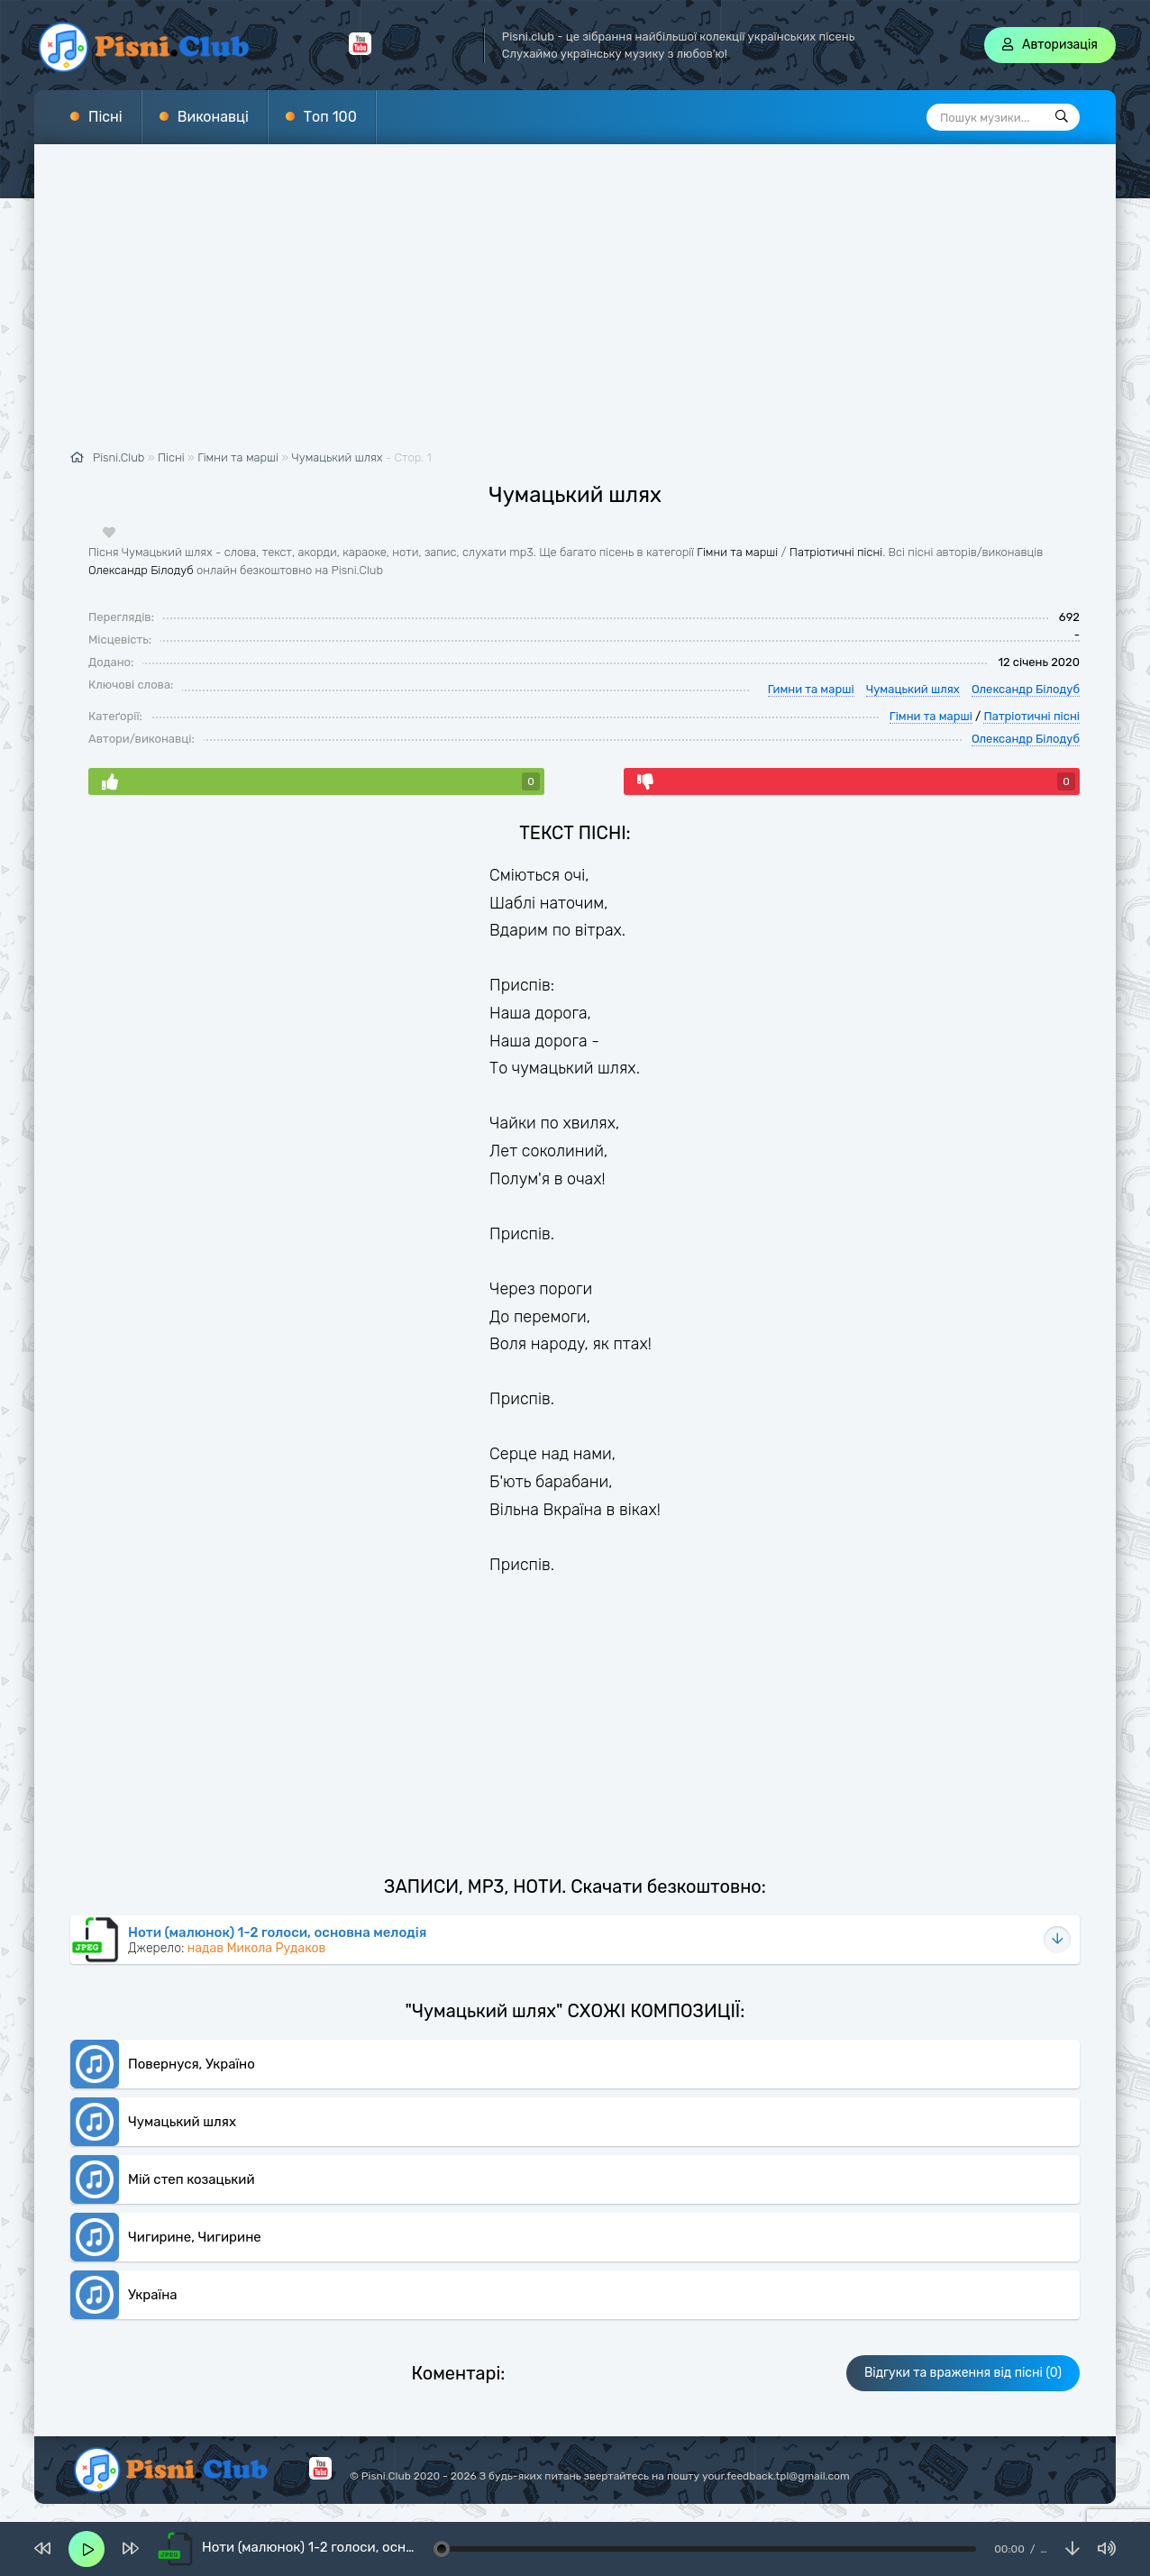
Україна (153, 2295)
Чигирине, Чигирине (194, 2237)
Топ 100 (330, 116)
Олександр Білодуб (141, 570)
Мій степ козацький (191, 2179)
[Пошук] (1062, 117)
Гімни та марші (737, 552)
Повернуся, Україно (191, 2064)
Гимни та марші (811, 689)
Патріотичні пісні (835, 552)
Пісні (105, 116)
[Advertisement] (575, 306)
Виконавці (213, 116)
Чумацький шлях (337, 457)
